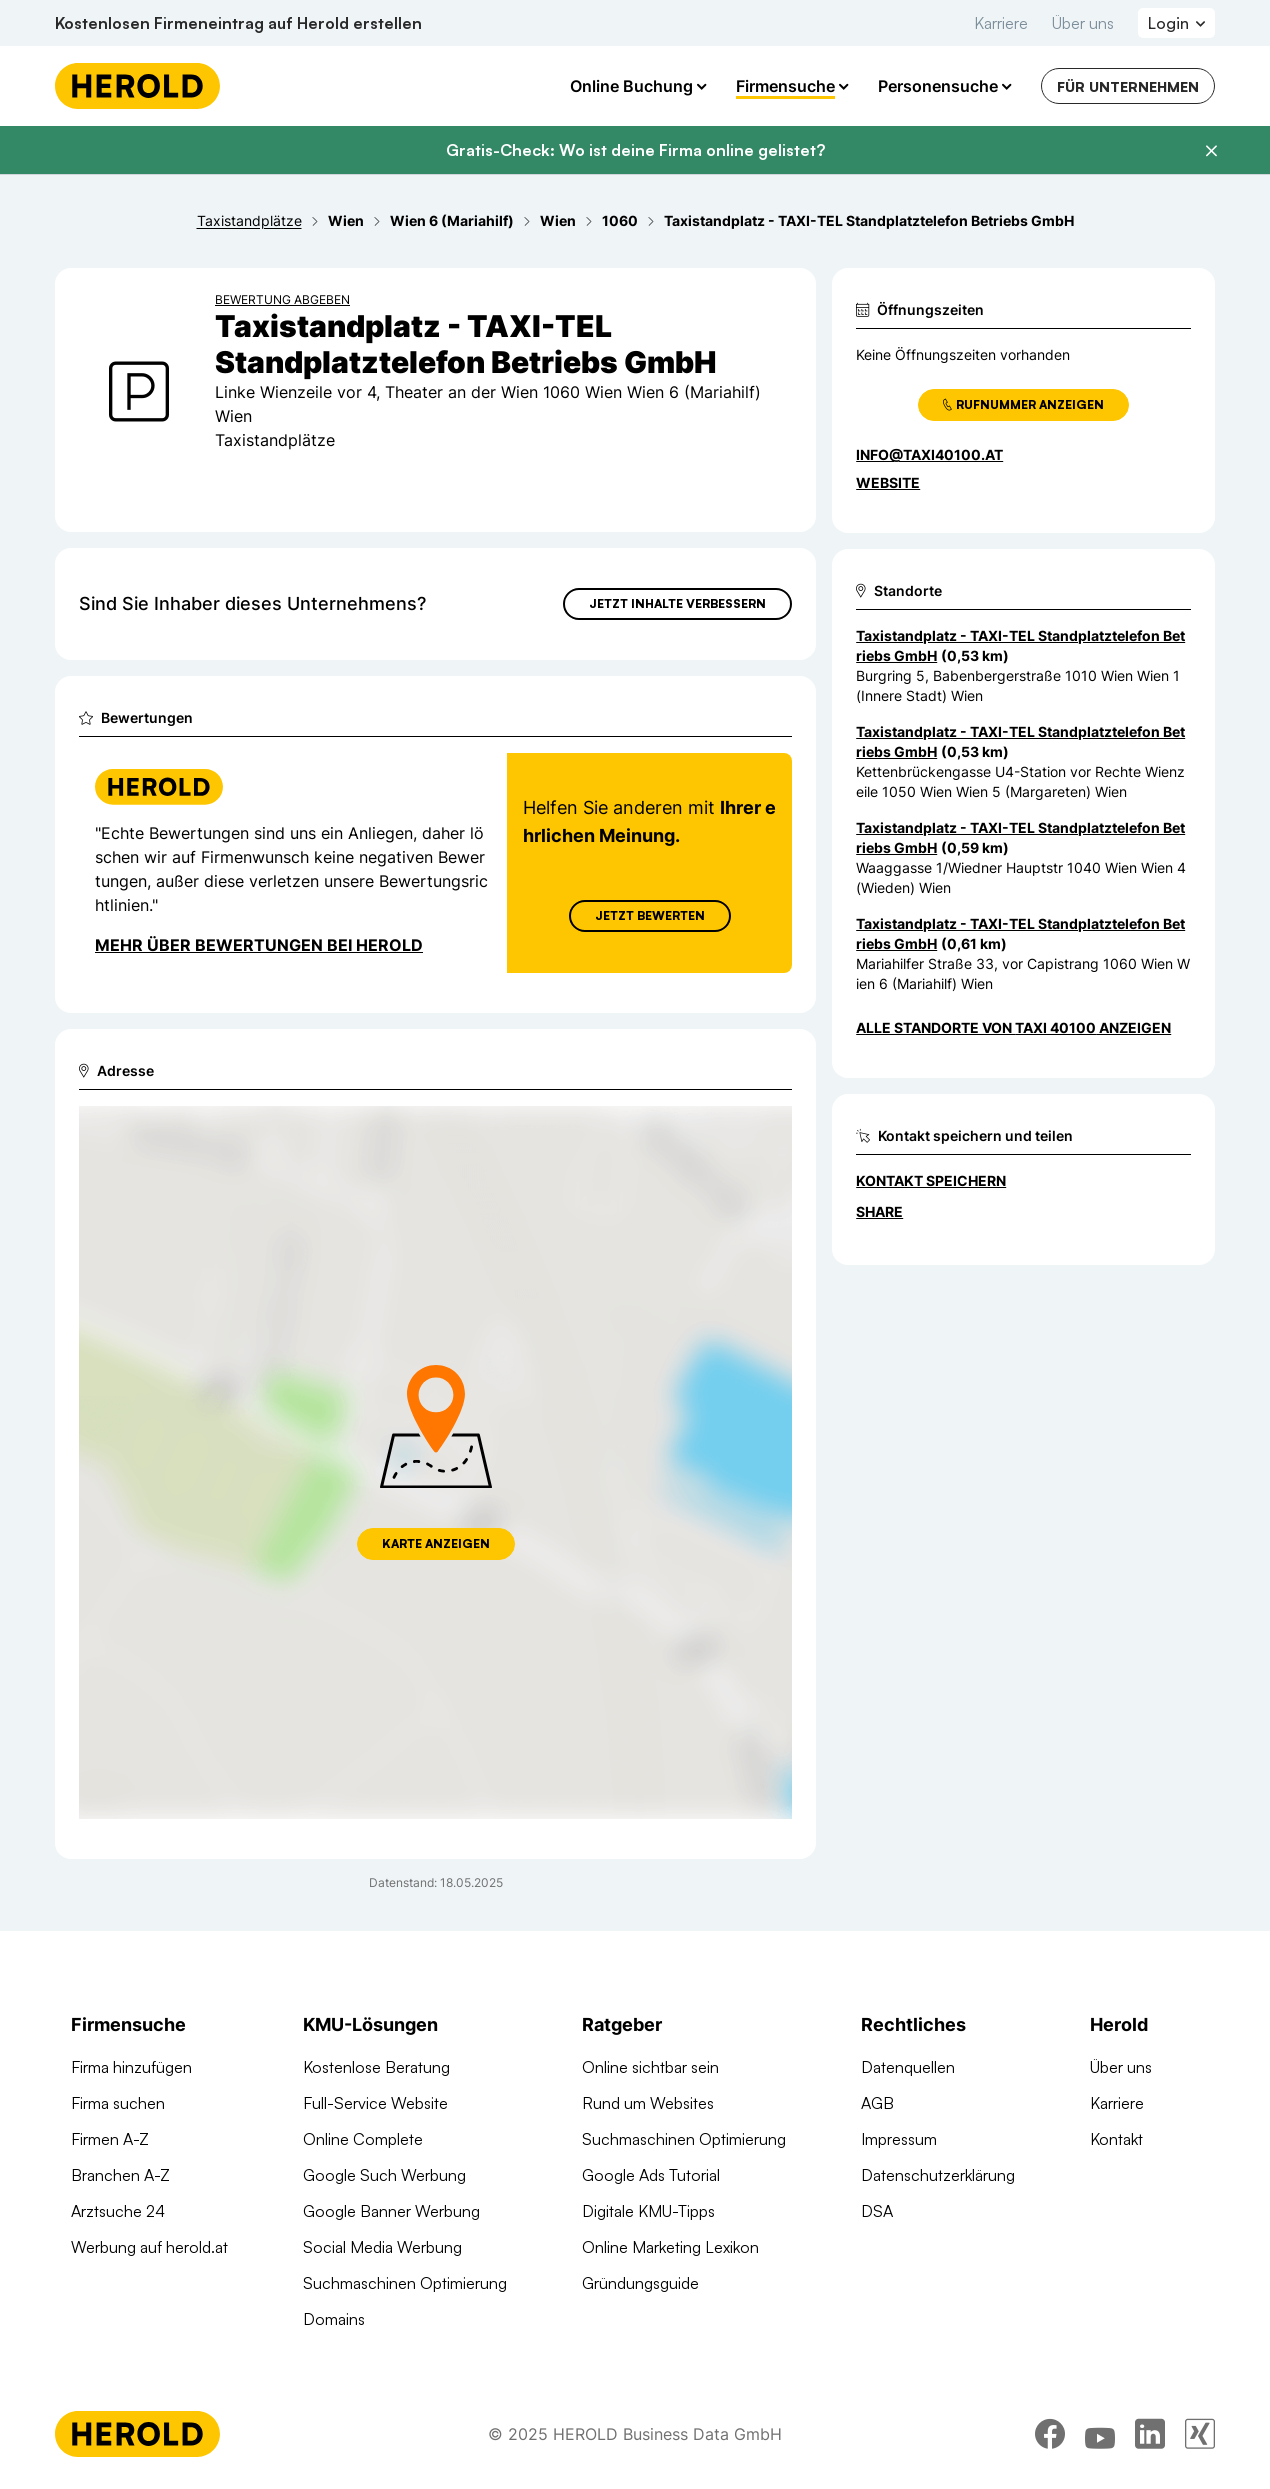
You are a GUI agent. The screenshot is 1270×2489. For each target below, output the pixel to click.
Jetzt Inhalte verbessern (677, 603)
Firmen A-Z (110, 2139)
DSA (877, 2211)
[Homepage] (137, 86)
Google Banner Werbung (391, 2211)
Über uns (1083, 23)
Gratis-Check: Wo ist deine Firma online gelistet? (635, 150)
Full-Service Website (375, 2103)
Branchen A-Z (120, 2175)
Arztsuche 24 (118, 2211)
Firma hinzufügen (131, 2067)
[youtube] (1100, 2434)
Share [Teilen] (879, 1211)
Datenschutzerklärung (938, 2175)
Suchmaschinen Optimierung (405, 2283)
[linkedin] (1150, 2434)
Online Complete (363, 2139)
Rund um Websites (648, 2103)
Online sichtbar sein (650, 2067)
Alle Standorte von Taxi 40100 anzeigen (1013, 1027)
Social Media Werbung (382, 2247)
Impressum (899, 2139)
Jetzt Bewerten (650, 915)
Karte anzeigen (436, 1543)
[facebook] (1050, 2434)
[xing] (1200, 2434)
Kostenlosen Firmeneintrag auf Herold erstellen (238, 23)
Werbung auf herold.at (149, 2247)
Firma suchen (118, 2103)
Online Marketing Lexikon (670, 2247)
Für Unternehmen (1128, 86)
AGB (877, 2103)
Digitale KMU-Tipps (648, 2211)
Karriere (1001, 23)
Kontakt (1116, 2139)
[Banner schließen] (1211, 151)
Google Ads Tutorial (651, 2175)
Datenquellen (908, 2067)
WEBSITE (888, 482)
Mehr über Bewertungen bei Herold (259, 945)
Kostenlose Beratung (376, 2067)
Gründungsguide (640, 2283)
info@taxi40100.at (929, 454)
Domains (334, 2319)
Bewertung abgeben (282, 299)
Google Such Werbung (384, 2175)
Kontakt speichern (931, 1180)
